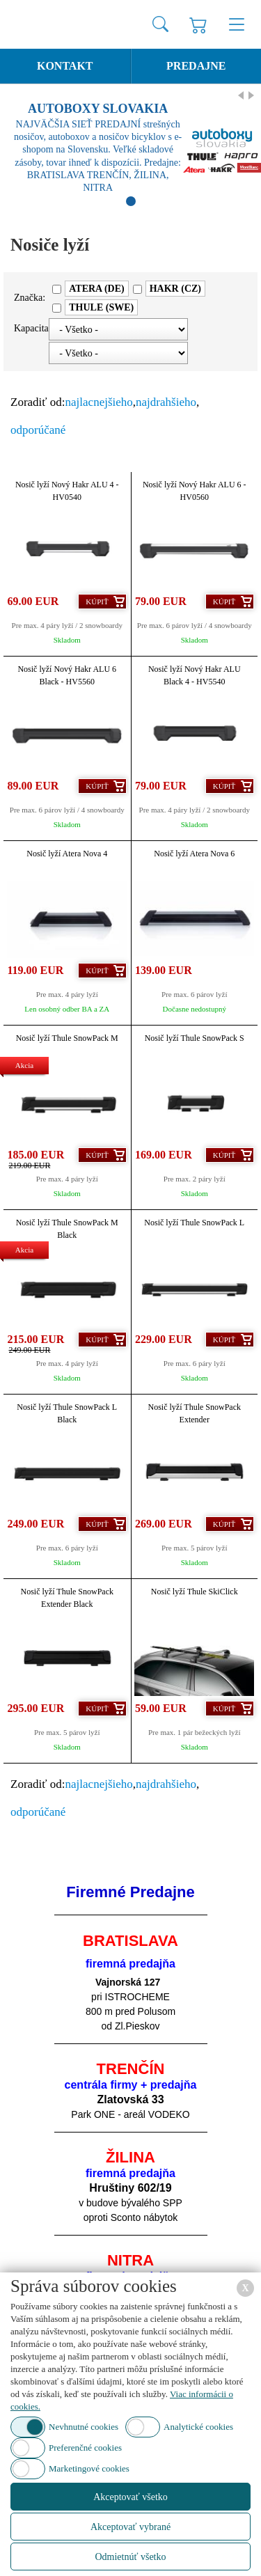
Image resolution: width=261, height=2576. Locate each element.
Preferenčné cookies (85, 2447)
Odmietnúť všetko (130, 2557)
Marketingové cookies (89, 2468)
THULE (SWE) (101, 307)
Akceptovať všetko (130, 2497)
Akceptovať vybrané (130, 2527)
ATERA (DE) (96, 288)
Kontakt (65, 66)
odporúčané (37, 430)
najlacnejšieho (99, 402)
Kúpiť (97, 601)
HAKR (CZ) (175, 288)
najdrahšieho (166, 402)
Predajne (196, 66)
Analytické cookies (198, 2426)
